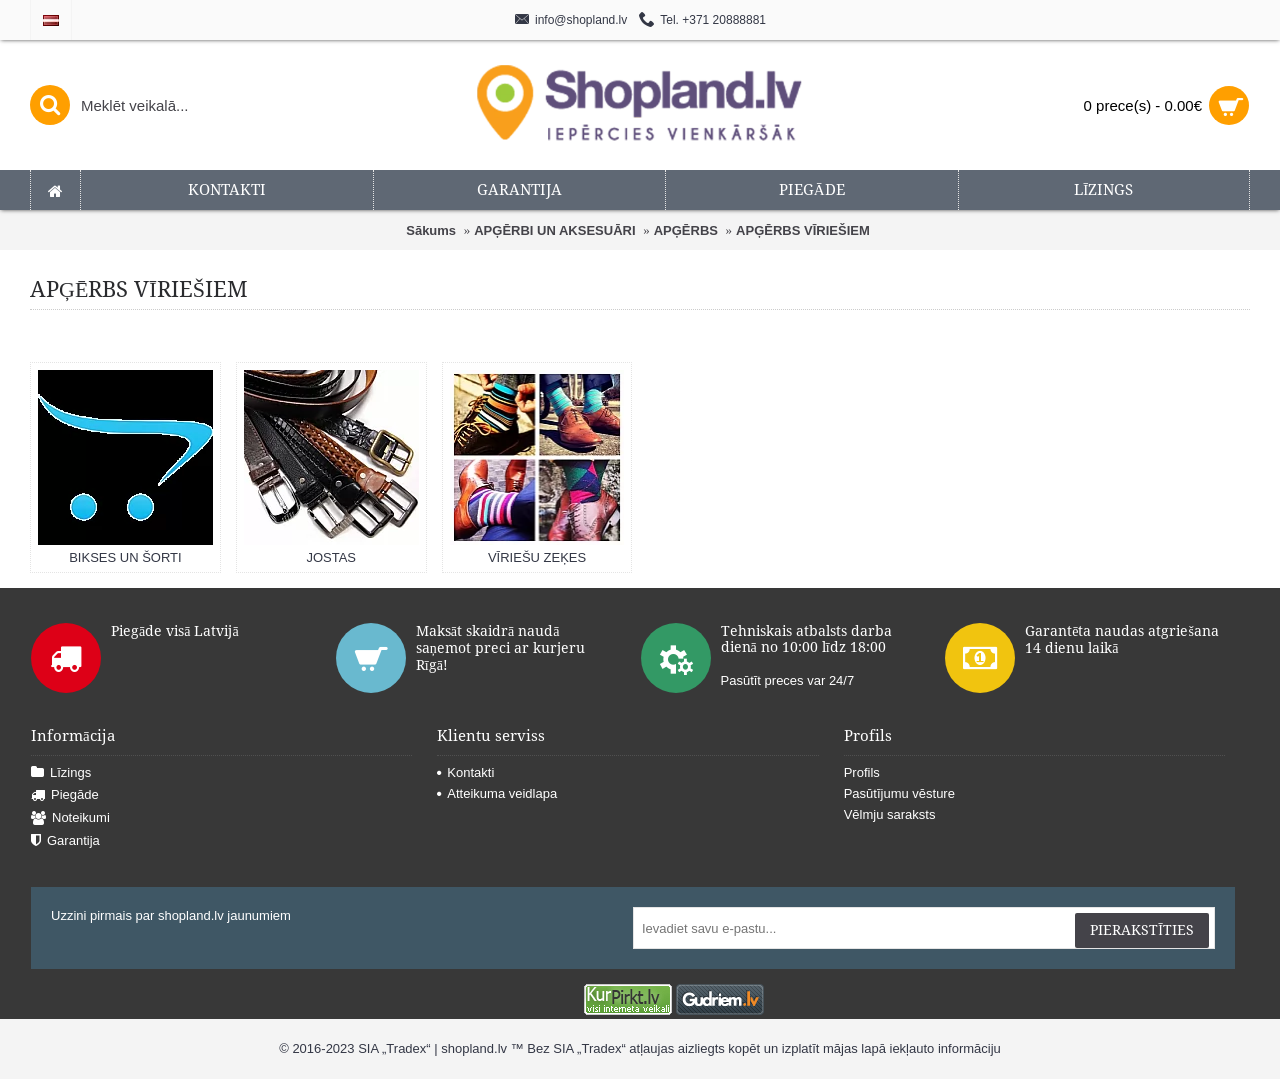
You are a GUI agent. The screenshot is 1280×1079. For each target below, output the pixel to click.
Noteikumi (70, 818)
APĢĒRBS (686, 230)
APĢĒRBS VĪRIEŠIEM (803, 230)
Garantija (65, 841)
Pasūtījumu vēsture (899, 793)
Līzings (61, 773)
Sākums (431, 230)
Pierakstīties (1142, 930)
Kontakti (465, 772)
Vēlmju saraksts (890, 814)
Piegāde (65, 795)
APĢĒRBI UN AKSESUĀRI (554, 230)
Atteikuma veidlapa (497, 793)
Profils (862, 772)
